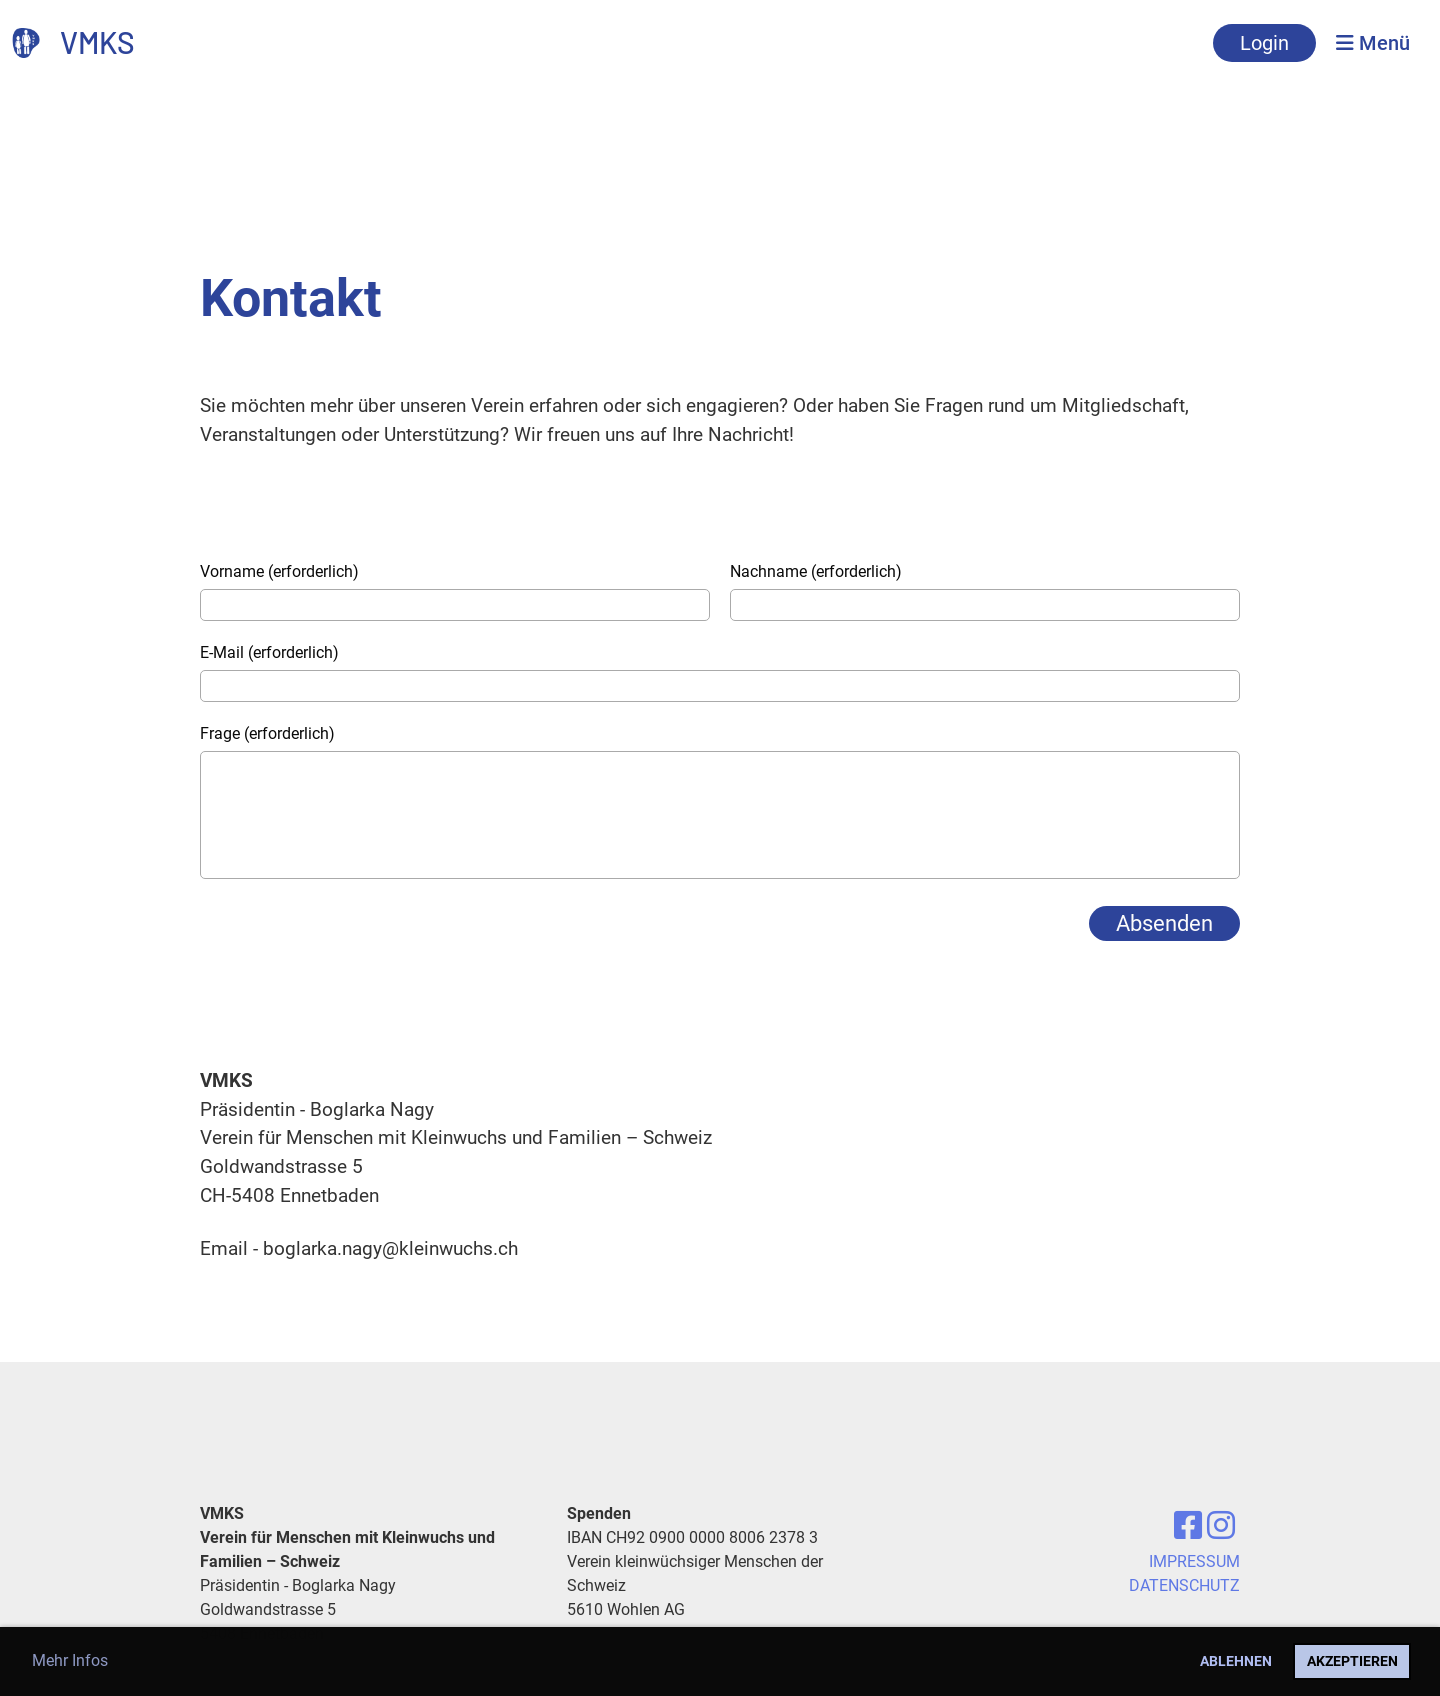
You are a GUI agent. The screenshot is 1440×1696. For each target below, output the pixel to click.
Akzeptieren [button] (1352, 1661)
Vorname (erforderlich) (279, 571)
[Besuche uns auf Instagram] (1221, 1526)
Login (1264, 43)
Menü (1373, 43)
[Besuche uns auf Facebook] (1188, 1526)
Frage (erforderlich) (267, 733)
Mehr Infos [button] (70, 1660)
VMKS (97, 42)
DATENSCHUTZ (1184, 1585)
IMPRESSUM (1194, 1561)
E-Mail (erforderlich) (269, 652)
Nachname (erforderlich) (816, 571)
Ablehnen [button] (1236, 1661)
